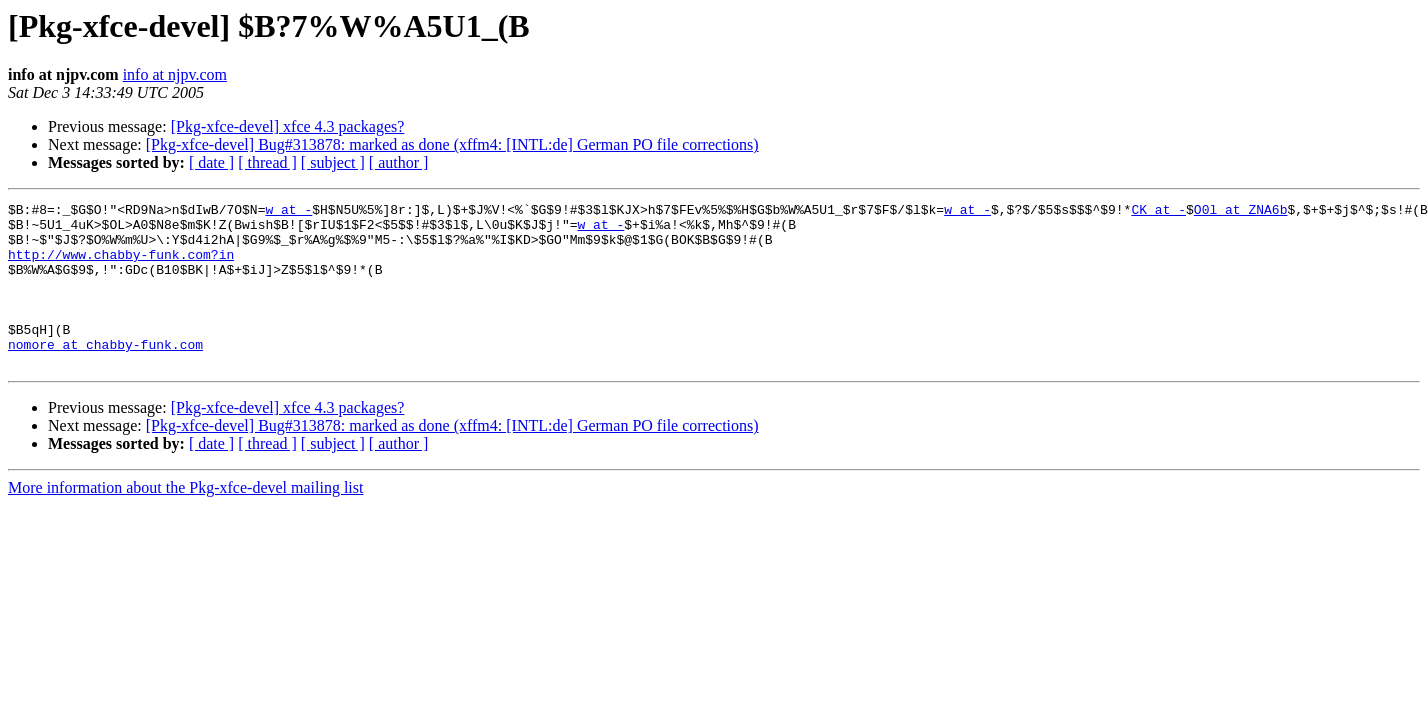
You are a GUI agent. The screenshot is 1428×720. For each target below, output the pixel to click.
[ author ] (399, 162)
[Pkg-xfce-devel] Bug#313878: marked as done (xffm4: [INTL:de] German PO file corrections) (452, 144)
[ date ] (211, 162)
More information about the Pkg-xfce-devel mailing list (185, 520)
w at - (288, 212)
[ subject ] (333, 162)
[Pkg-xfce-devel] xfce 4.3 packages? (288, 126)
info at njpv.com (175, 74)
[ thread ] (267, 162)
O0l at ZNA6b (1241, 212)
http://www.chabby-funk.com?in (121, 266)
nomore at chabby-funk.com (105, 374)
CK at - (1158, 212)
